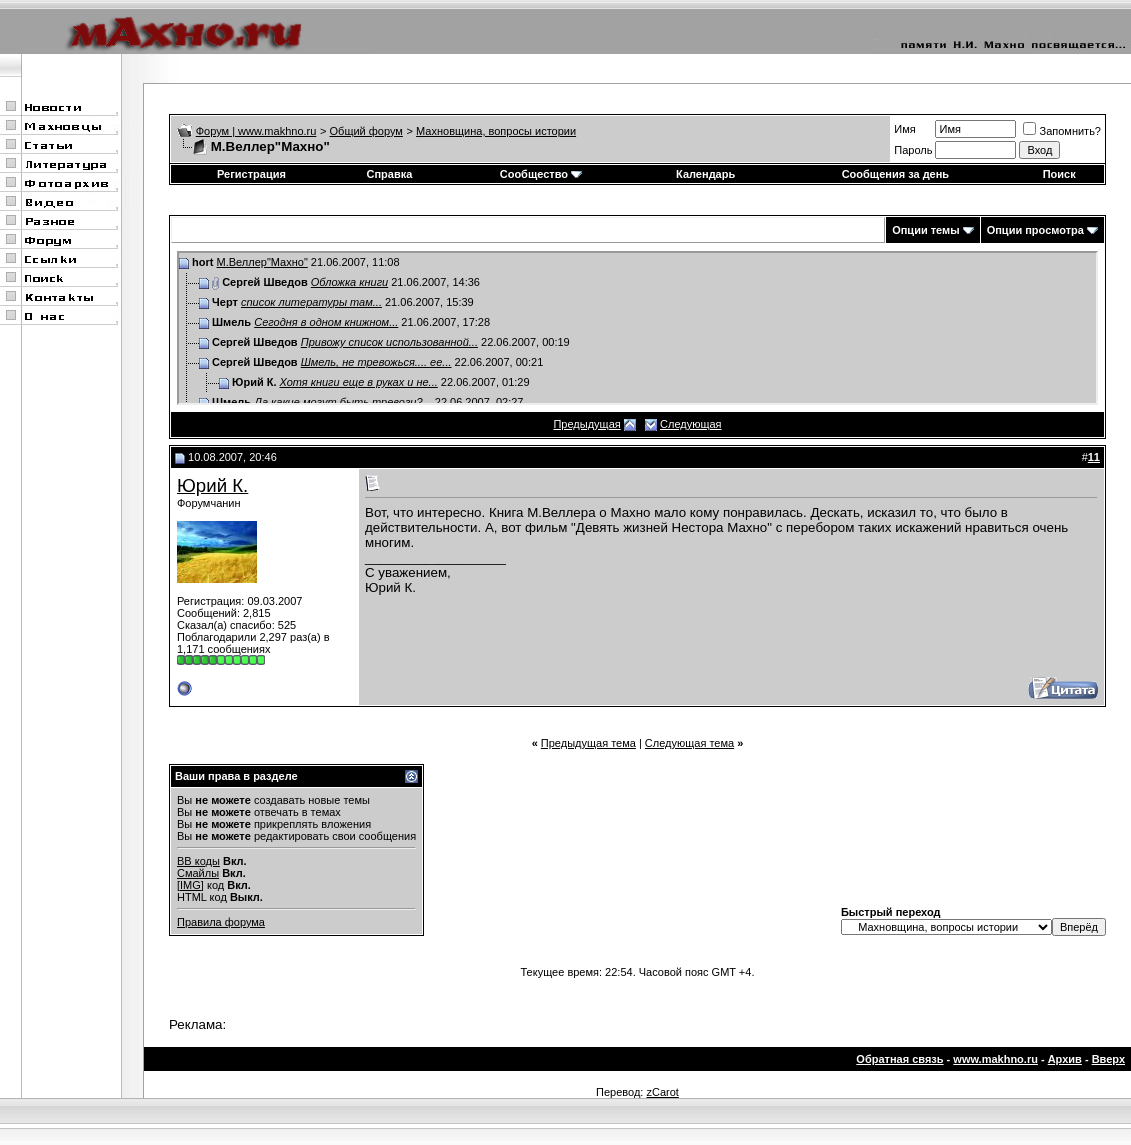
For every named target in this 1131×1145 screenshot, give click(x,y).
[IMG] (190, 885)
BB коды (198, 861)
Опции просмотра (1035, 230)
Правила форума (221, 922)
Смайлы (198, 873)
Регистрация (251, 174)
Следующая (691, 424)
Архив (1065, 1059)
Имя (904, 129)
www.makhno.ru (995, 1059)
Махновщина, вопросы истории (496, 131)
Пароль (913, 150)
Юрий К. (212, 485)
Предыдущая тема (588, 743)
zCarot (662, 1092)
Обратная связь (899, 1059)
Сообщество (541, 174)
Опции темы (925, 230)
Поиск (1059, 174)
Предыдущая (586, 424)
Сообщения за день (895, 174)
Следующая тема (689, 743)
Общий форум (366, 131)
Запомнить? (1062, 131)
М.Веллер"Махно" (262, 262)
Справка (390, 174)
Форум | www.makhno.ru (256, 131)
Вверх (1108, 1059)
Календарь (705, 174)
